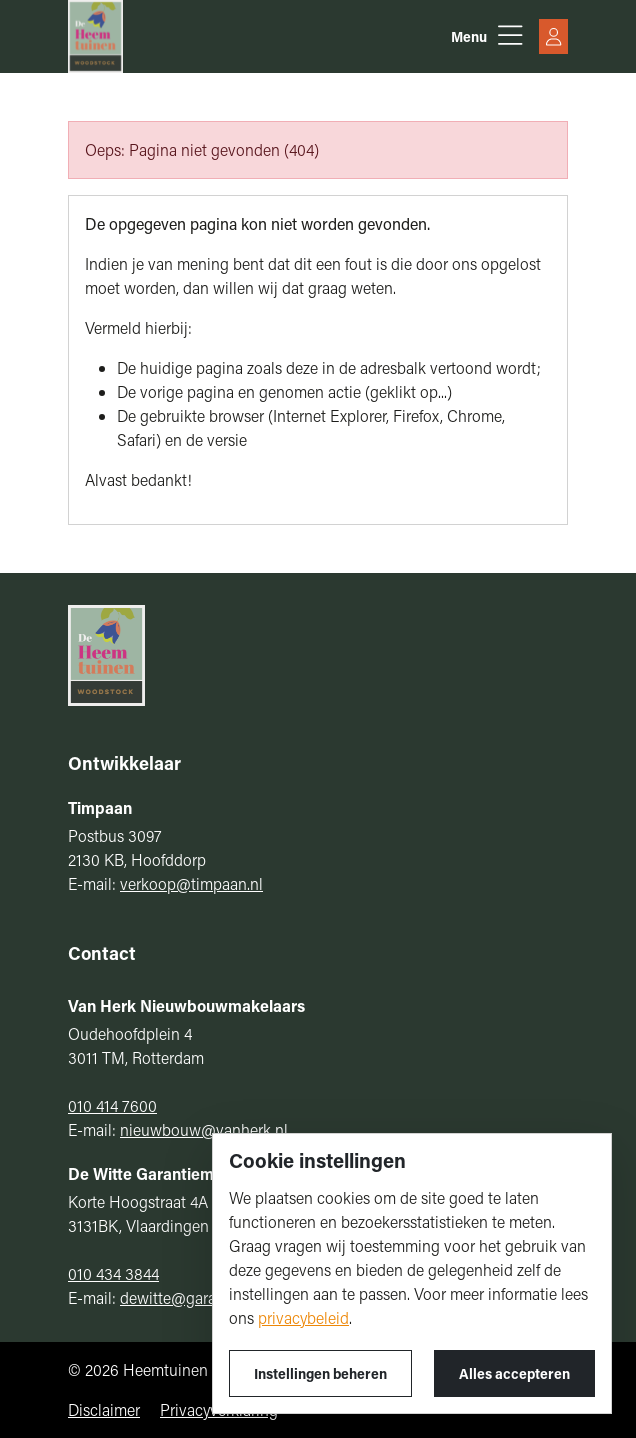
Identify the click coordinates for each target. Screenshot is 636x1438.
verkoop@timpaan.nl (191, 883)
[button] (487, 36)
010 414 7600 (112, 1105)
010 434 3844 (113, 1273)
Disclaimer (104, 1409)
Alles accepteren (514, 1373)
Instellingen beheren (320, 1373)
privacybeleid (303, 1317)
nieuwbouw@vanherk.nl (204, 1129)
